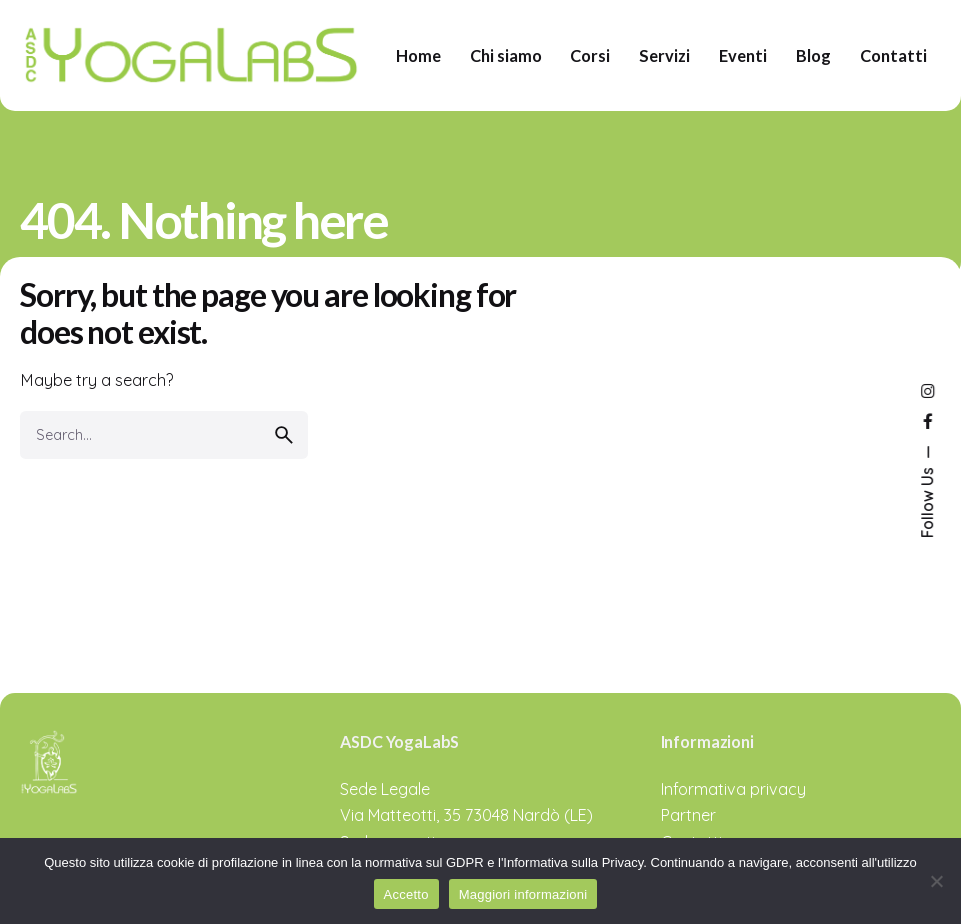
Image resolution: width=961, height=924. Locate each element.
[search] (284, 435)
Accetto (406, 894)
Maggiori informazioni (523, 894)
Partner (688, 815)
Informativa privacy (733, 789)
